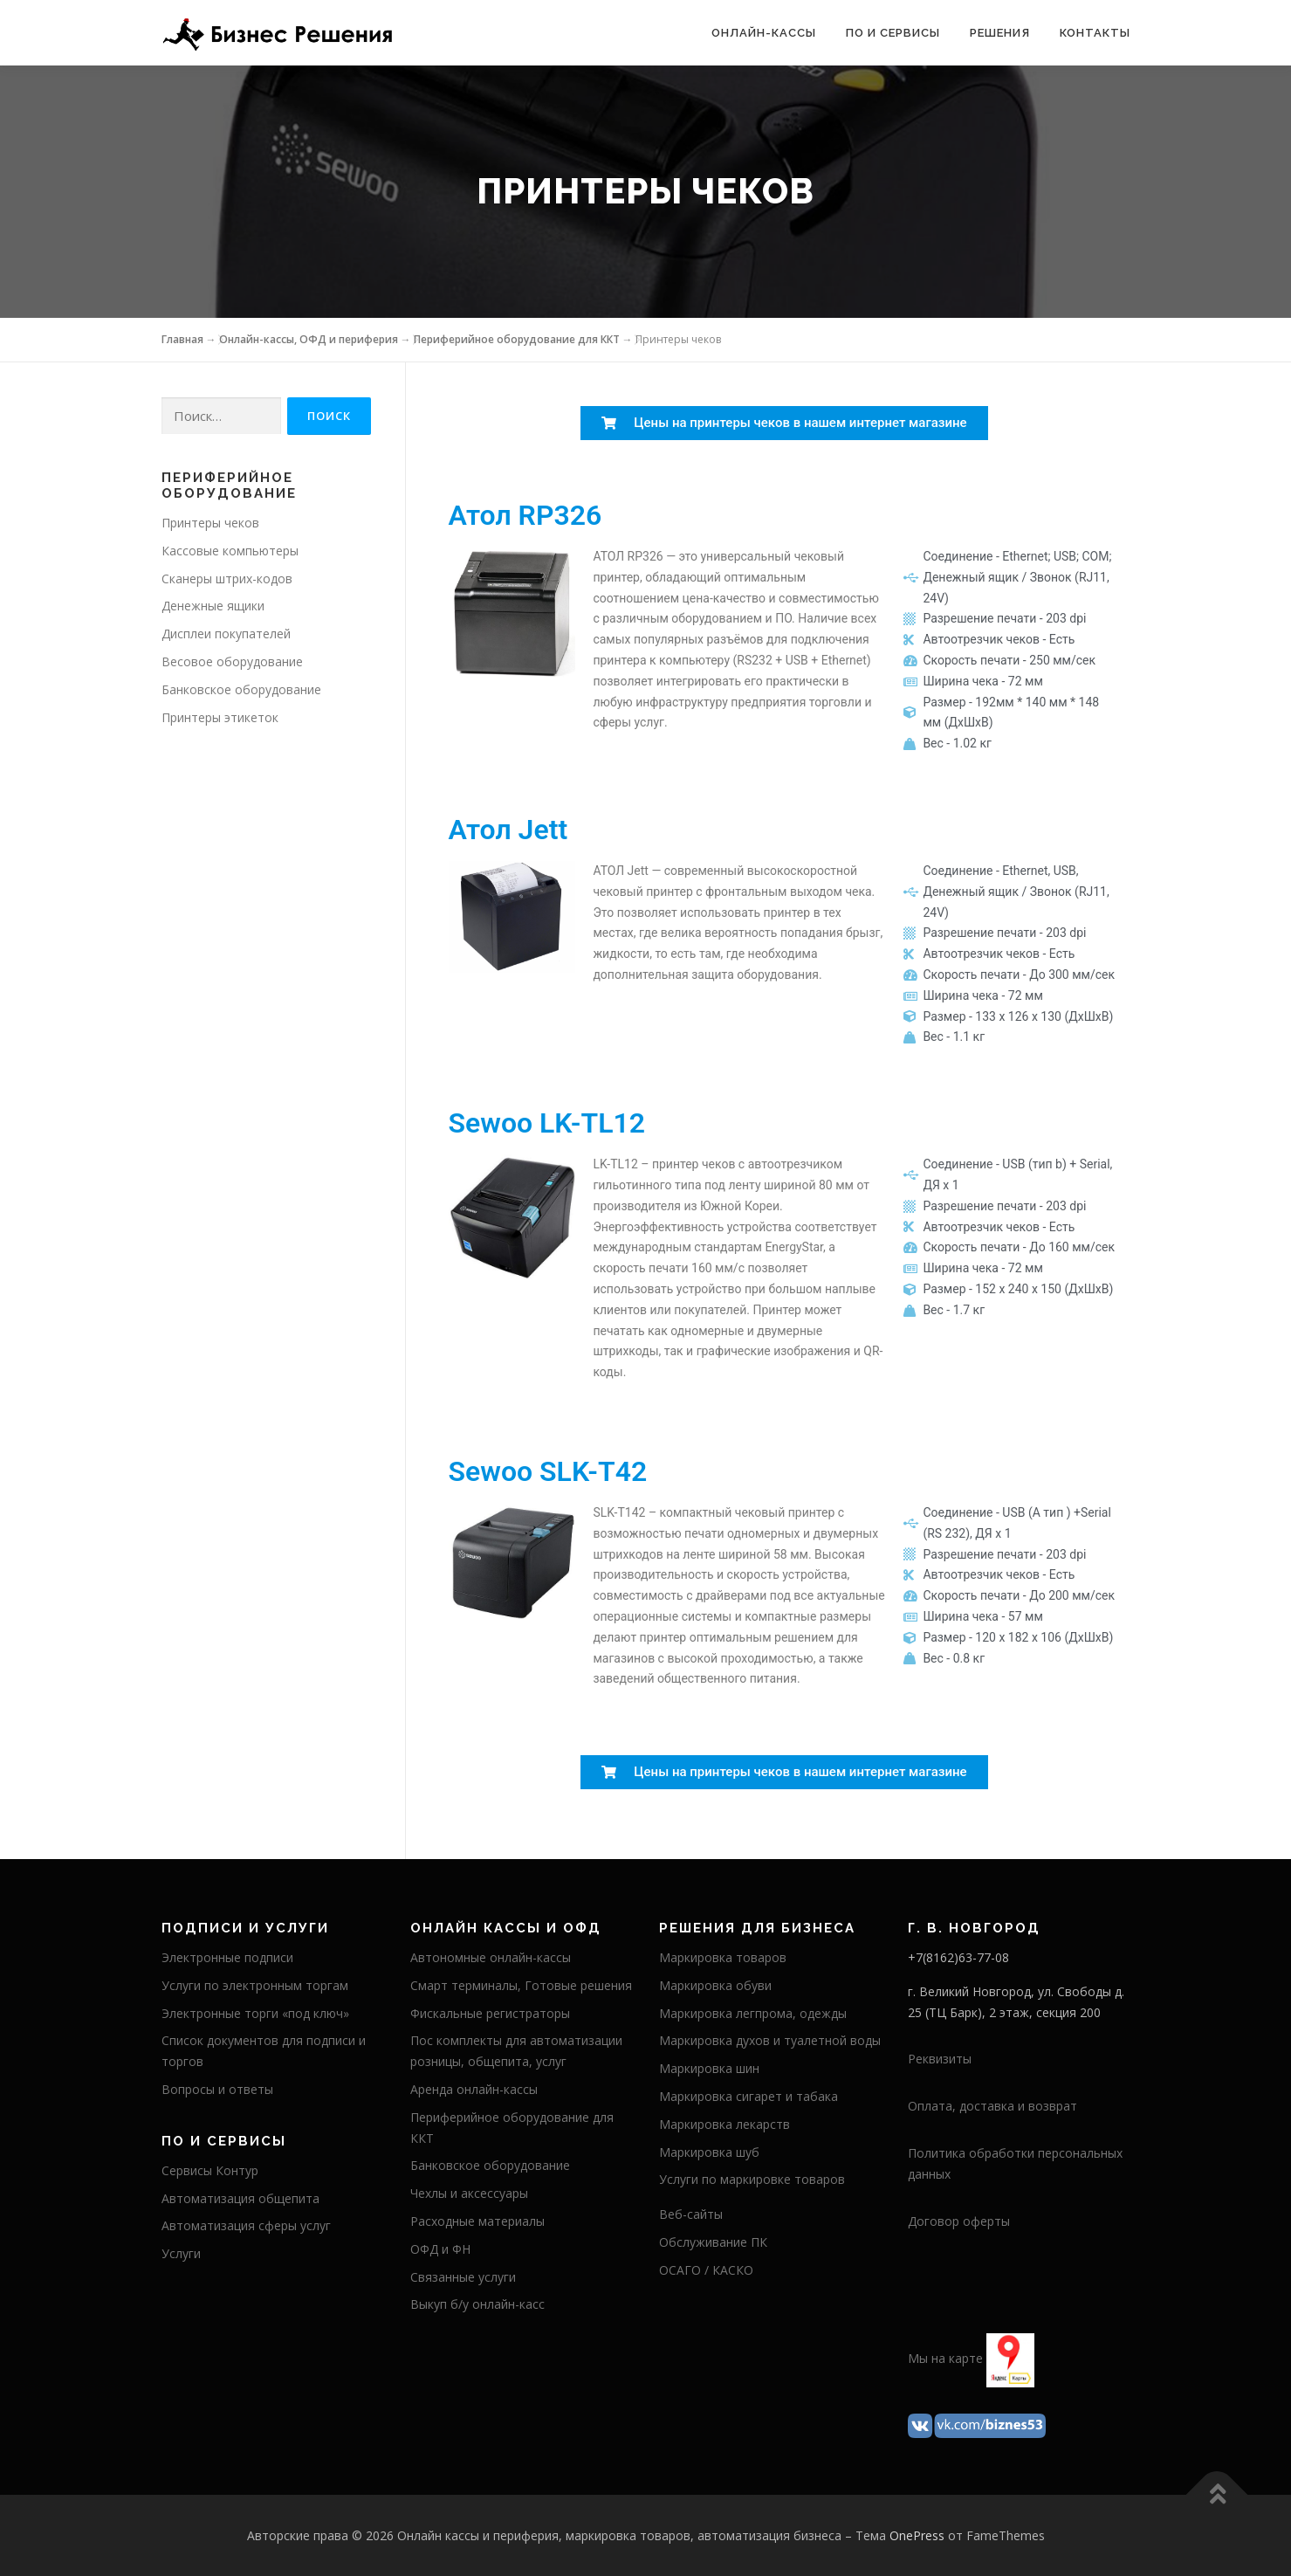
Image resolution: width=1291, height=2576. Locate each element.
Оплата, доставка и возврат (992, 2105)
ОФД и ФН (440, 2249)
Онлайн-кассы (763, 32)
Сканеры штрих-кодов (226, 578)
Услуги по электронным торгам (254, 1985)
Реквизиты (940, 2058)
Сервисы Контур (209, 2170)
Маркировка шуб (709, 2152)
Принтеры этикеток (219, 717)
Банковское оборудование (241, 689)
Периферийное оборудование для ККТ (517, 339)
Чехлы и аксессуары (469, 2193)
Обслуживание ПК (713, 2242)
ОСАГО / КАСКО (706, 2270)
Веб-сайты (691, 2214)
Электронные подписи (227, 1957)
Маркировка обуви (715, 1985)
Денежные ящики (212, 605)
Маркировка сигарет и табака (748, 2096)
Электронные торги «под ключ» (255, 2013)
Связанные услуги (463, 2277)
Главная (182, 339)
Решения (1000, 32)
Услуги (181, 2253)
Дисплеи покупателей (226, 633)
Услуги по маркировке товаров (752, 2179)
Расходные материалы (477, 2221)
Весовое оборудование (232, 661)
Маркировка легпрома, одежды (753, 2013)
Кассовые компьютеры (230, 550)
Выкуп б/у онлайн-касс (477, 2304)
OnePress (916, 2535)
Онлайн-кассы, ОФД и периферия (308, 339)
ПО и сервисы (893, 32)
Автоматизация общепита (240, 2198)
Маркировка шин (709, 2068)
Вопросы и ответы (217, 2089)
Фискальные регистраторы (490, 2013)
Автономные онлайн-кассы (490, 1957)
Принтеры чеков (210, 522)
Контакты (1095, 32)
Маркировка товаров (722, 1957)
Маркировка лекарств (724, 2124)
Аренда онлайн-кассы (474, 2089)
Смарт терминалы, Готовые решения (521, 1985)
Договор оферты (959, 2221)
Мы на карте (945, 2359)
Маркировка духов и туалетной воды (770, 2040)
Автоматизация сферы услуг (246, 2225)
